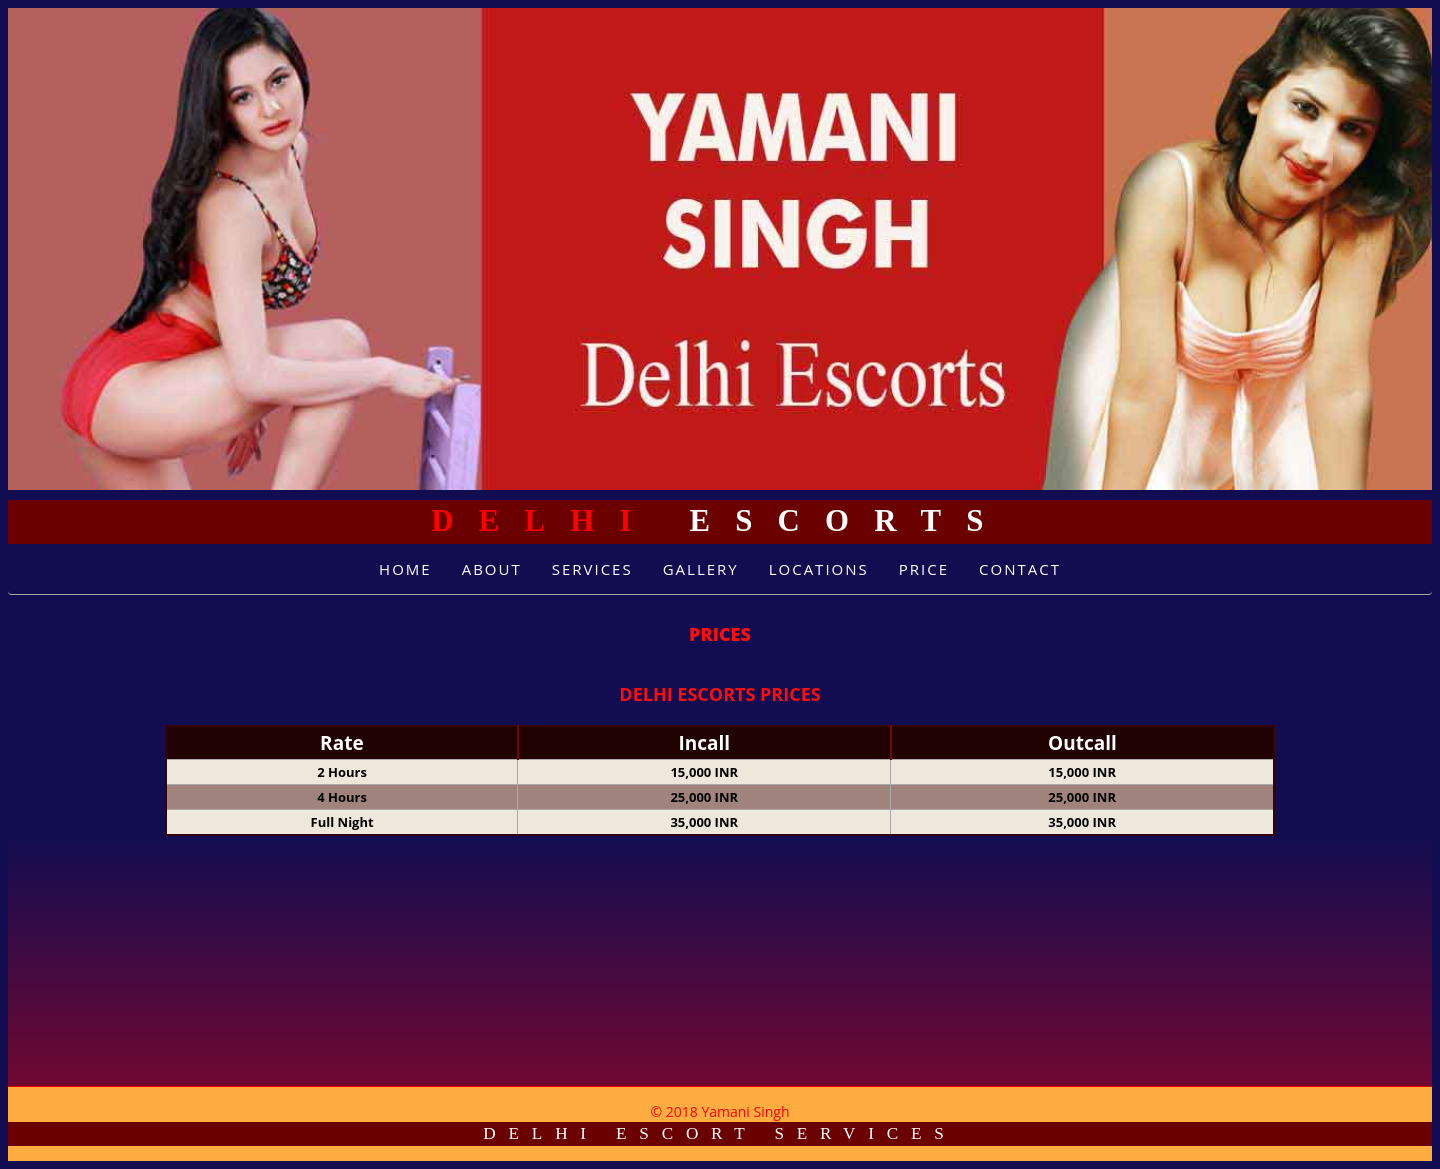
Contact (1020, 569)
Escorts (719, 521)
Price (924, 569)
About (492, 569)
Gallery (701, 569)
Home (405, 569)
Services (592, 569)
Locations (819, 569)
